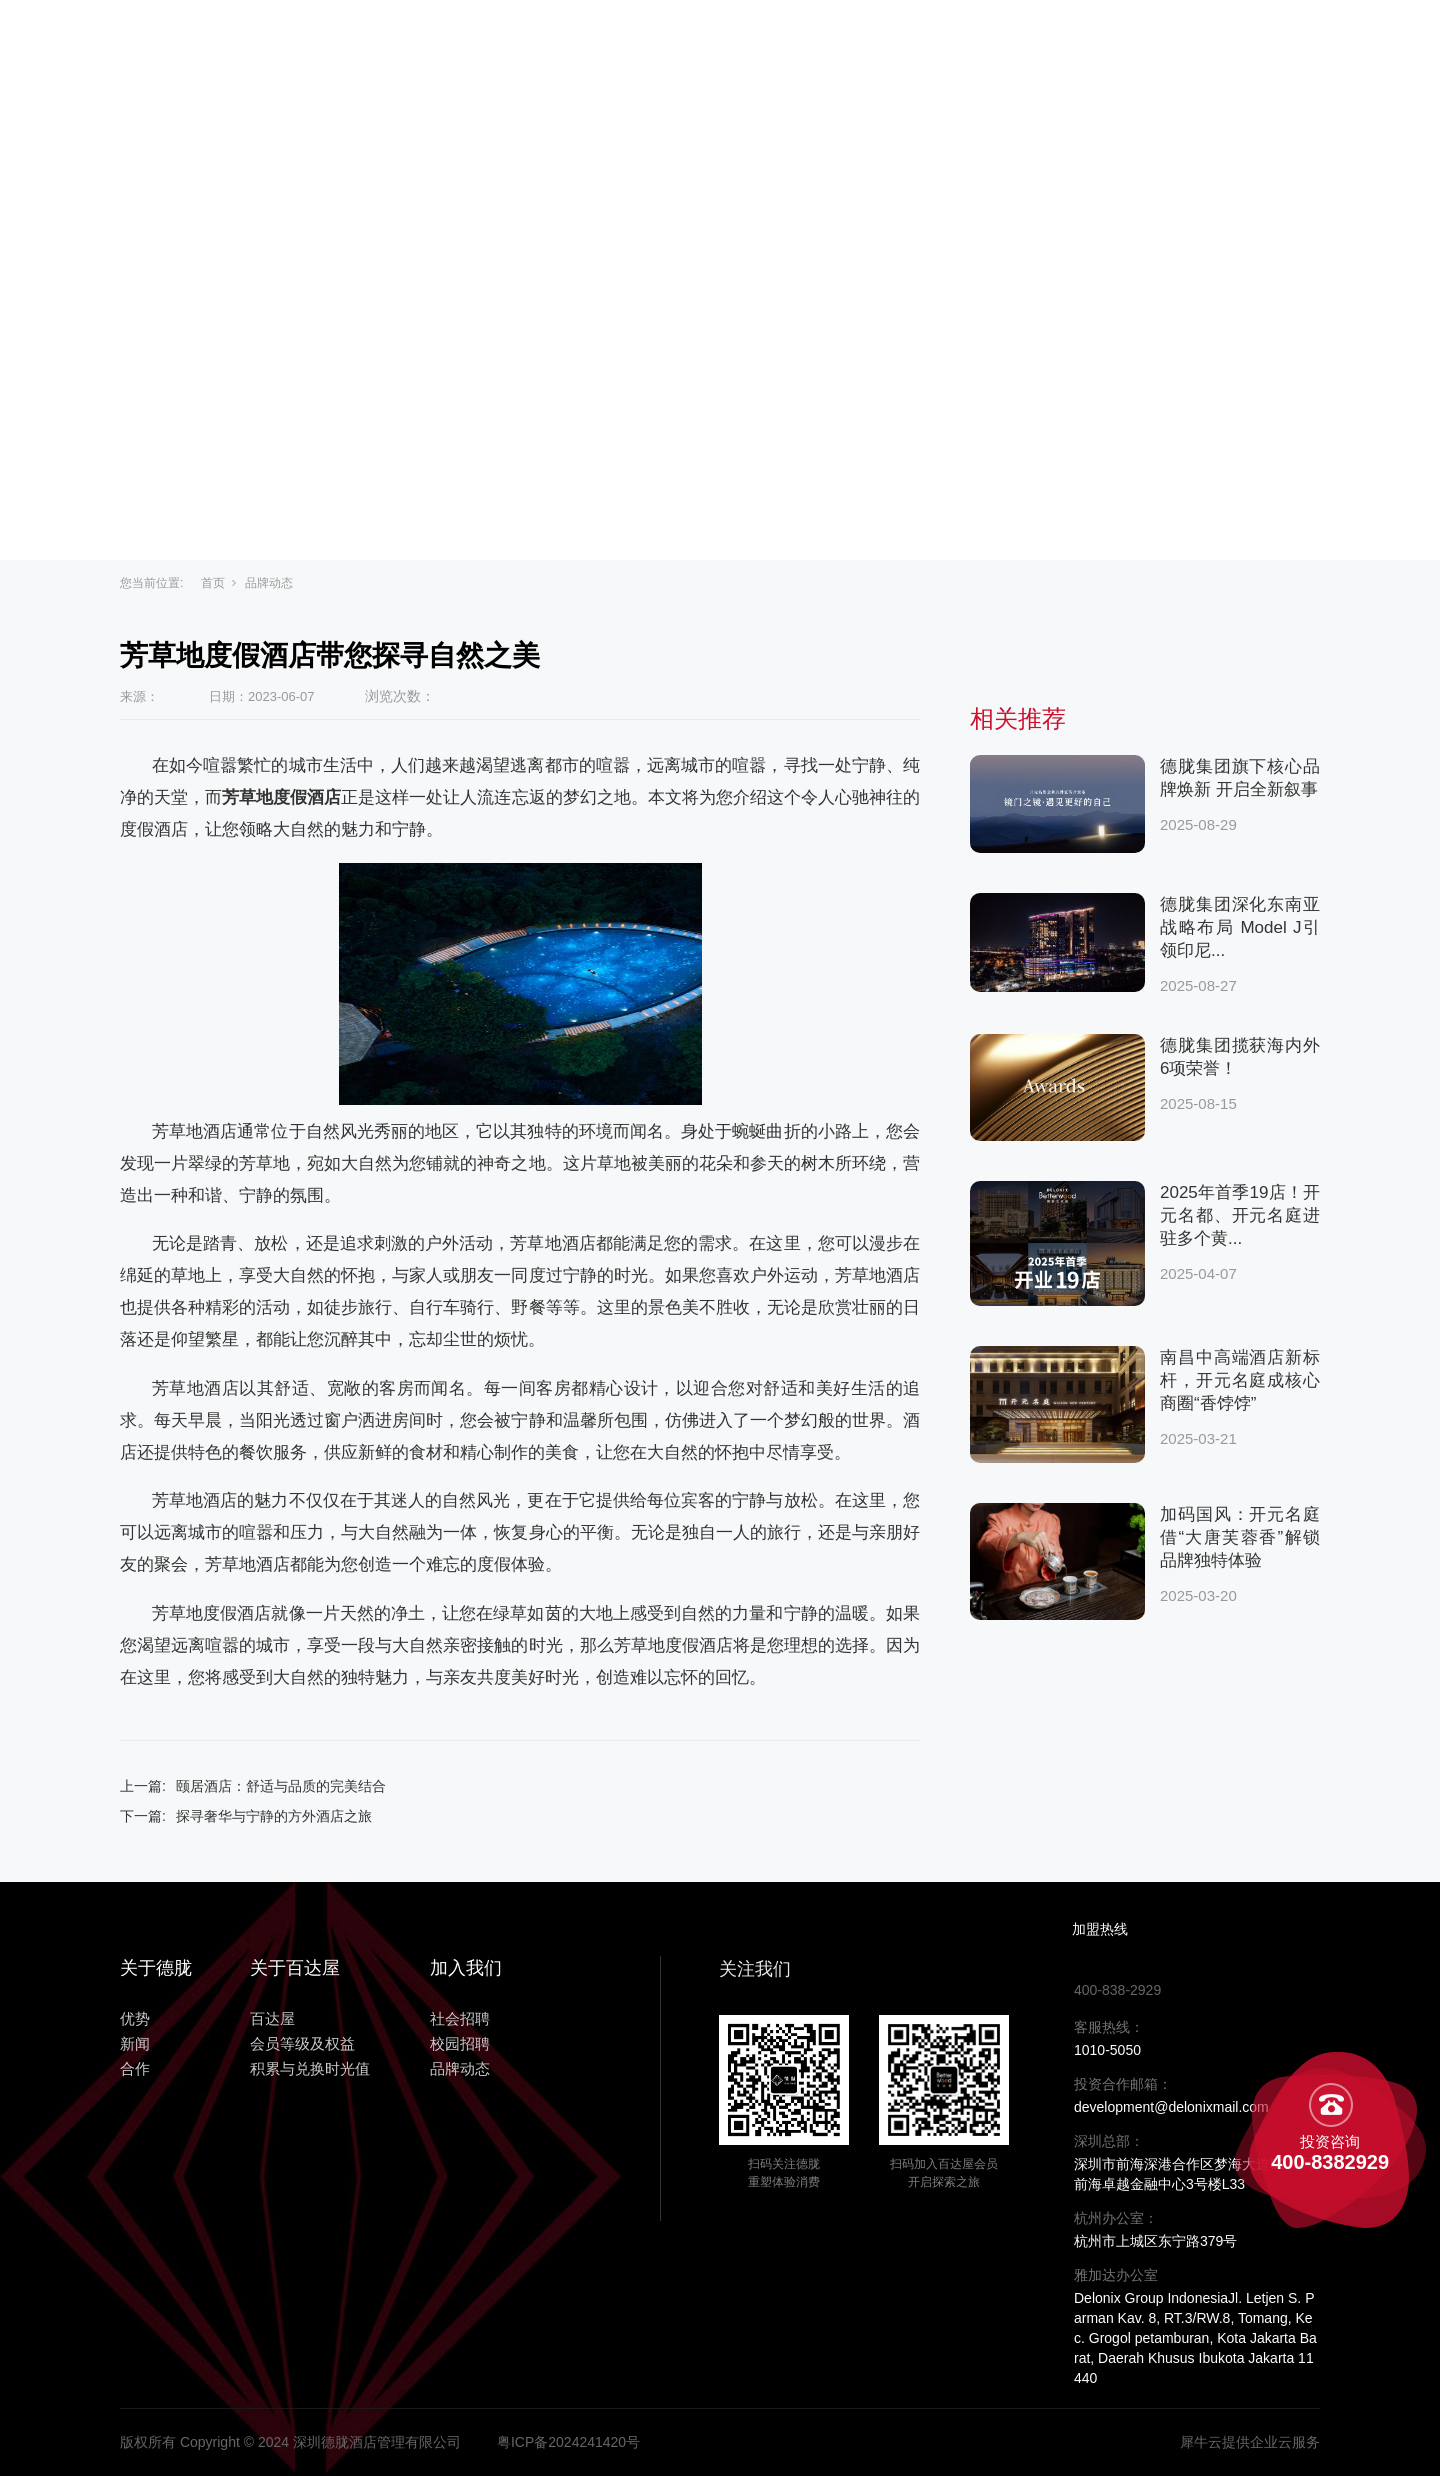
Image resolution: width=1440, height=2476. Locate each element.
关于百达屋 (618, 42)
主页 (510, 42)
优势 (864, 42)
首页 (213, 583)
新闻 (942, 42)
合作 (1020, 42)
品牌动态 (269, 583)
